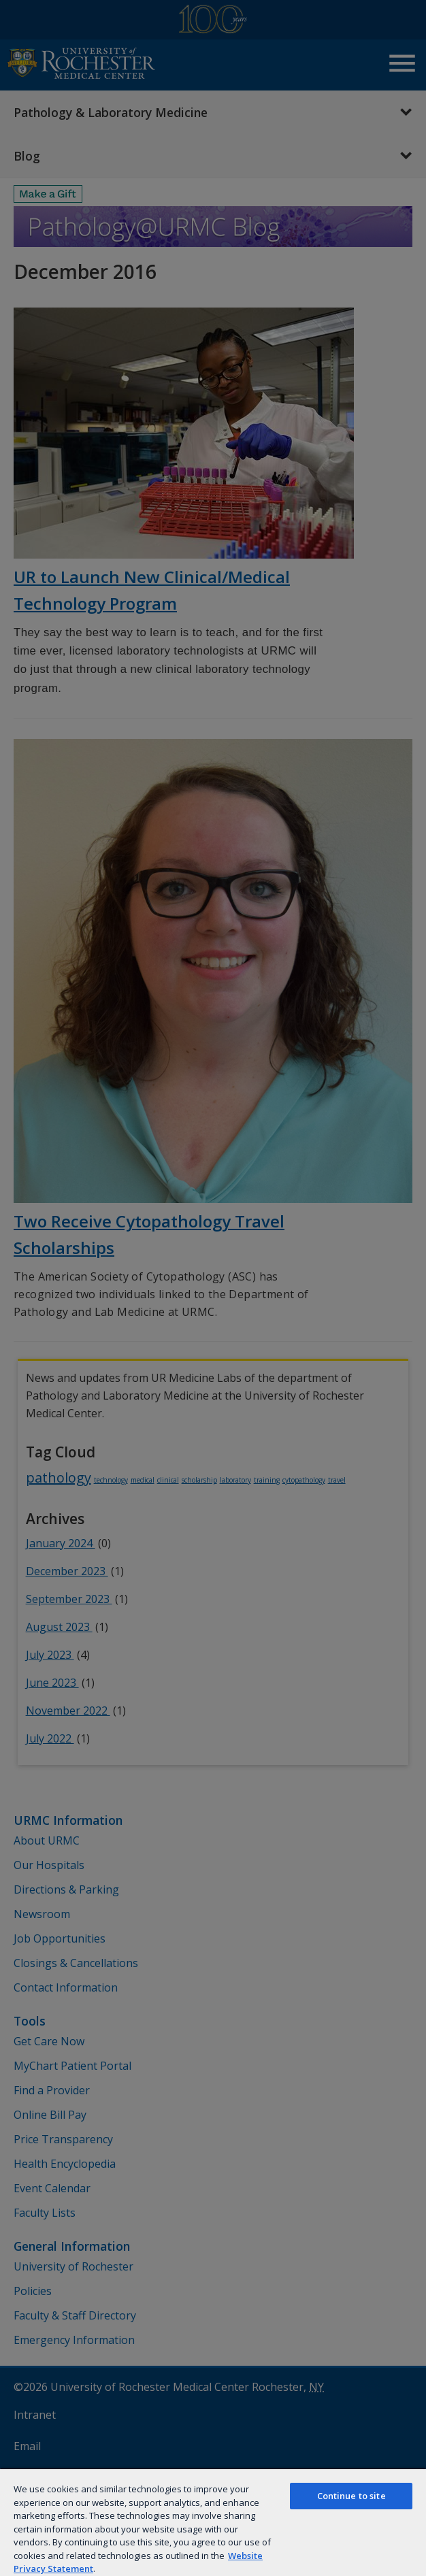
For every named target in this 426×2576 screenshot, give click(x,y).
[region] (213, 2522)
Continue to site (351, 2496)
